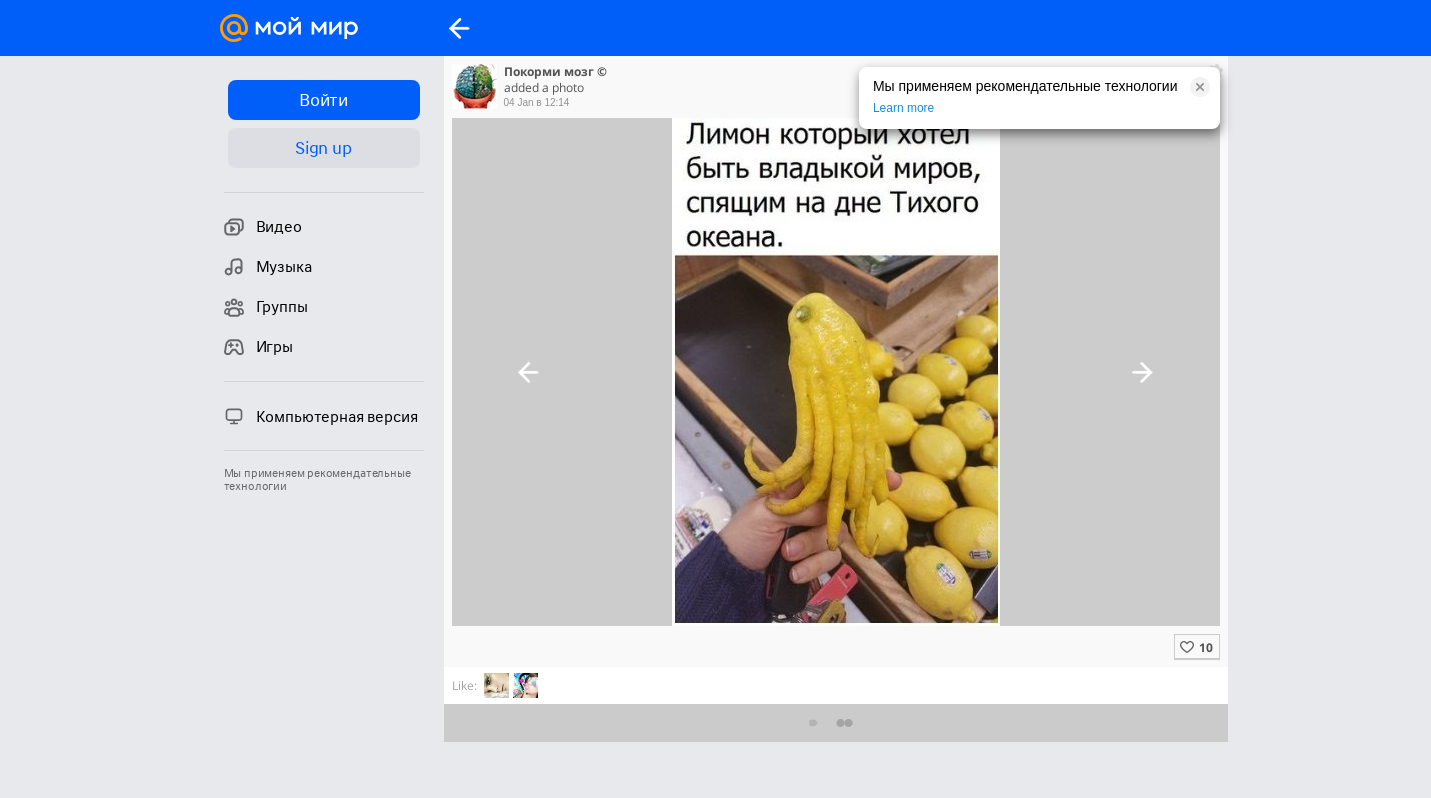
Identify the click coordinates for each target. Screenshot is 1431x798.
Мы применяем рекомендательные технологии (317, 480)
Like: (464, 685)
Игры (258, 347)
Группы (266, 307)
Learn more (903, 108)
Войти (323, 100)
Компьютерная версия (321, 416)
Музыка (268, 267)
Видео (263, 227)
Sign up (323, 148)
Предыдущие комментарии (835, 722)
